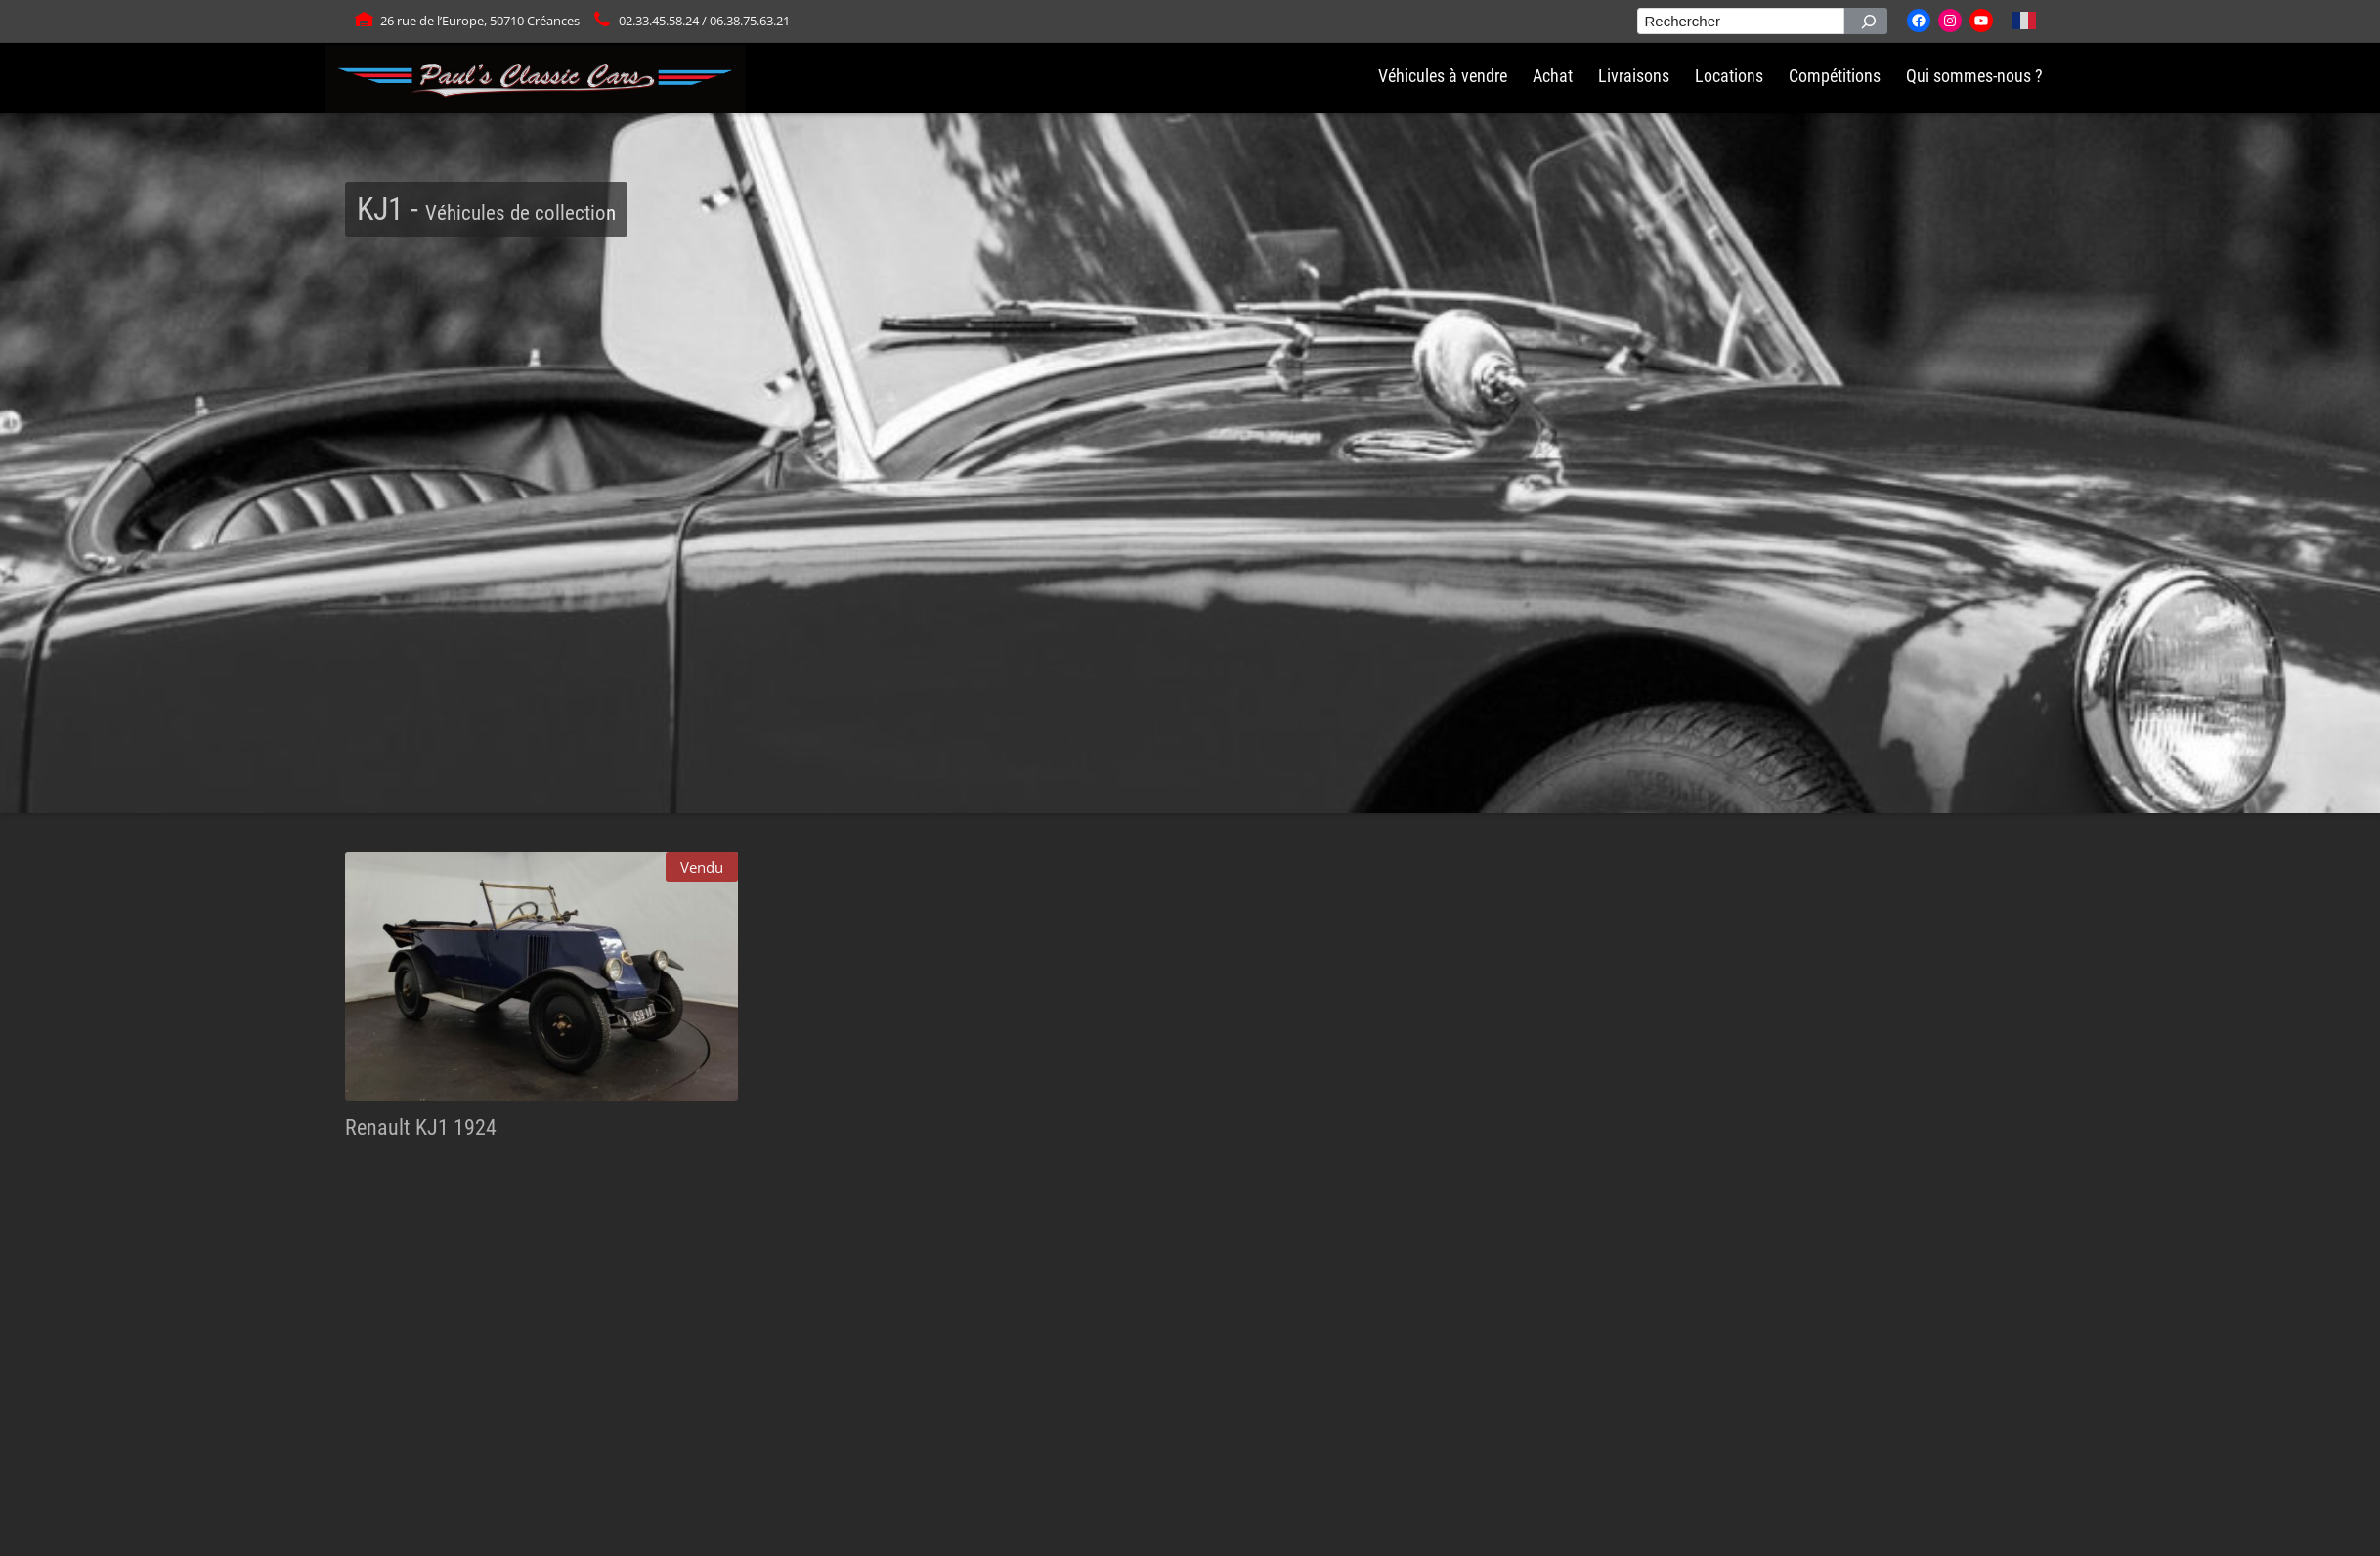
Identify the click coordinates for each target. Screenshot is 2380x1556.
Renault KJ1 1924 (421, 1127)
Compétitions (1835, 76)
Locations (1729, 76)
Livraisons (1633, 76)
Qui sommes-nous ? (1974, 76)
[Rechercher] (1865, 21)
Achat (1553, 76)
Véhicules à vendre (1442, 76)
